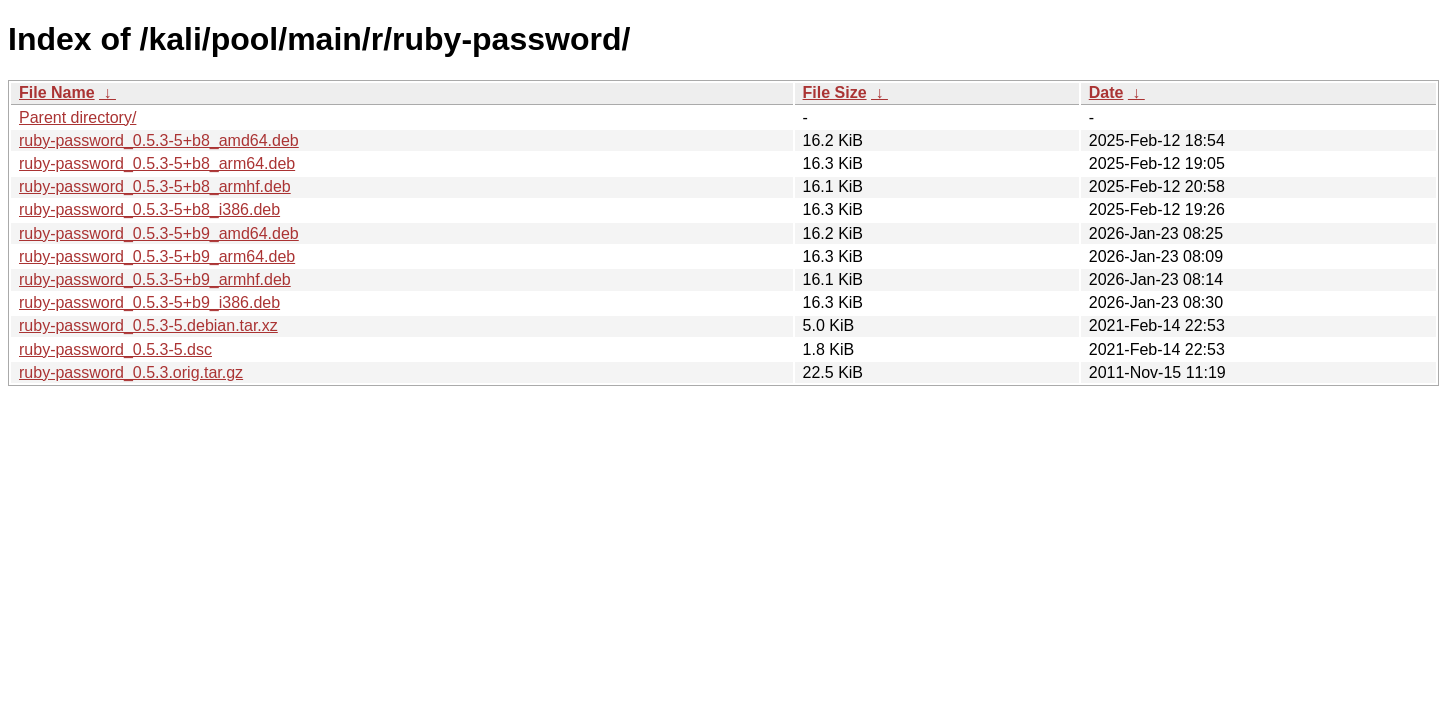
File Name (57, 92)
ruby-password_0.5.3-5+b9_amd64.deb (159, 233)
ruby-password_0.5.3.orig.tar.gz (131, 372)
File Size (835, 92)
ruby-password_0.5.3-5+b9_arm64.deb (157, 256)
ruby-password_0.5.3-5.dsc (115, 349)
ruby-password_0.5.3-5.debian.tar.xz (148, 325)
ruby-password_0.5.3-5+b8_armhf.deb (155, 186)
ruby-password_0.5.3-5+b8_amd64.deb (159, 140)
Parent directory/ (77, 117)
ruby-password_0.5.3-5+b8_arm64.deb (157, 163)
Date (1106, 92)
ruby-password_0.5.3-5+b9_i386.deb (149, 302)
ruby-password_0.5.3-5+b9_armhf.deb (155, 279)
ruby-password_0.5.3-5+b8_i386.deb (149, 209)
